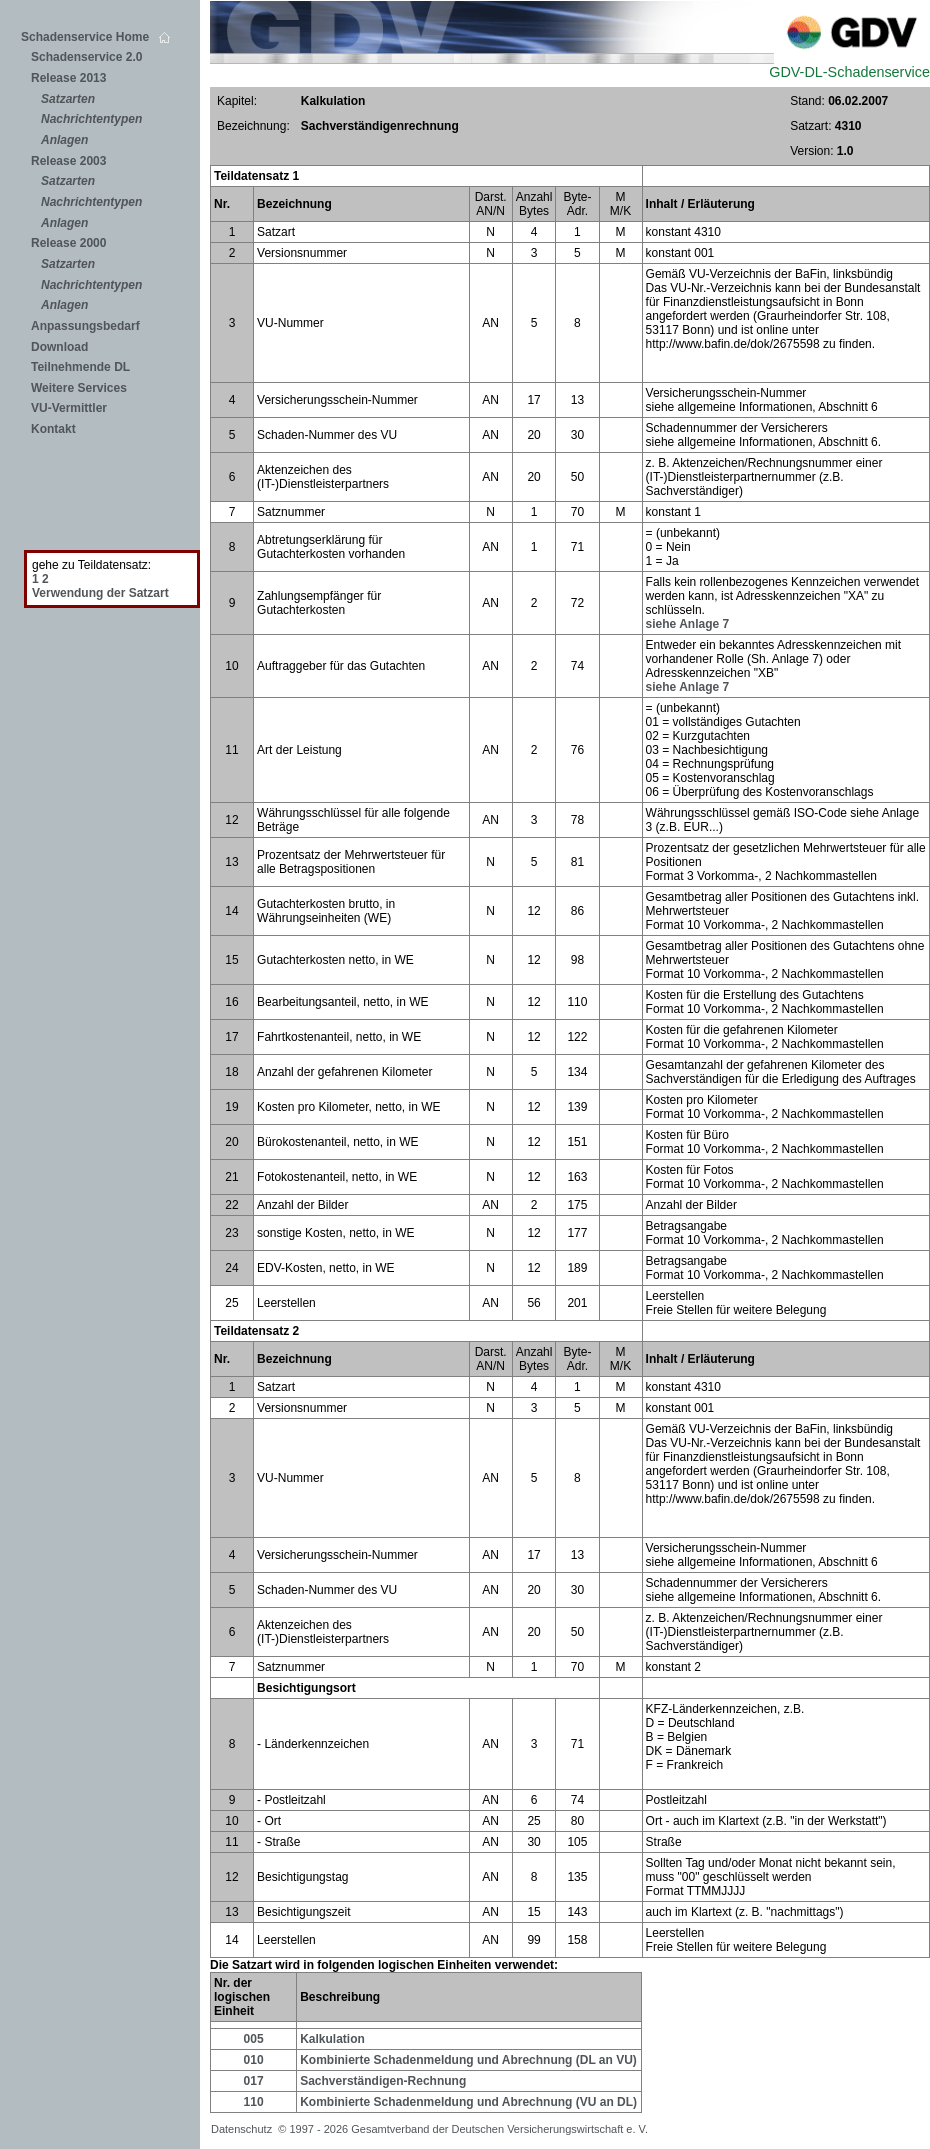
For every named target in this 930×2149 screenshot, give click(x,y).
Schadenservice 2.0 (86, 57)
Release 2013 (68, 78)
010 (254, 2060)
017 (254, 2081)
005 (254, 2039)
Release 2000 (68, 243)
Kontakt (53, 429)
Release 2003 (68, 161)
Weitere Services (79, 388)
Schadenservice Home (95, 37)
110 (254, 2102)
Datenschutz (244, 2129)
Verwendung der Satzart (100, 593)
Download (59, 347)
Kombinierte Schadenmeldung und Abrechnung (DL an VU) (468, 2060)
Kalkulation (332, 2039)
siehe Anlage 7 (688, 624)
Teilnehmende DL (80, 367)
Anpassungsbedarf (85, 326)
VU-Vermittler (69, 408)
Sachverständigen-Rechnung (383, 2081)
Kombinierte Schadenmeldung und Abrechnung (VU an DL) (468, 2102)
